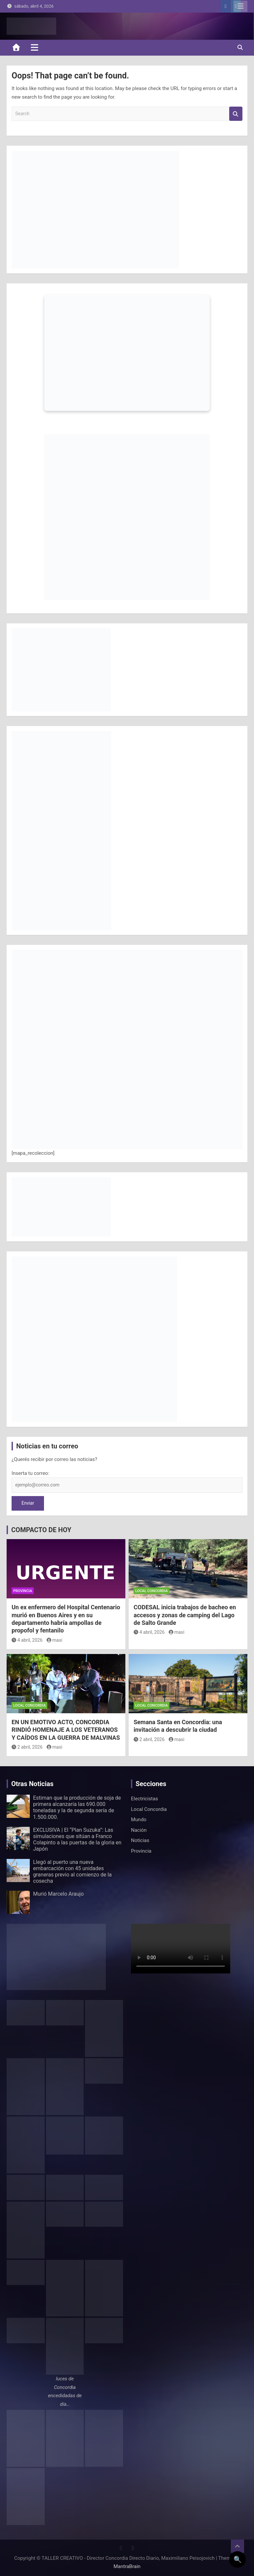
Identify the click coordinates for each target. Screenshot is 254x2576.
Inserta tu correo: (30, 1473)
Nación (139, 1830)
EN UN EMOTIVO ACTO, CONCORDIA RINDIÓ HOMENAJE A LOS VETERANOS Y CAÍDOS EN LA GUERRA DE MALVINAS (66, 1730)
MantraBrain (127, 2566)
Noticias (140, 1840)
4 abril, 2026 (27, 1640)
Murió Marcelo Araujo (58, 1894)
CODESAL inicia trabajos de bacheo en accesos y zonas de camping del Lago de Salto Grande (185, 1615)
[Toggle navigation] (34, 47)
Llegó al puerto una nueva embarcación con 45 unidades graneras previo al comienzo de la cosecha (72, 1871)
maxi (55, 1640)
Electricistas (144, 1799)
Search (235, 114)
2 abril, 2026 (27, 1747)
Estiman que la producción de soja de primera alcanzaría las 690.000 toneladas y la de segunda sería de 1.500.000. (77, 1807)
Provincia (22, 1591)
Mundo (139, 1820)
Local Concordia (151, 1591)
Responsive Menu (240, 6)
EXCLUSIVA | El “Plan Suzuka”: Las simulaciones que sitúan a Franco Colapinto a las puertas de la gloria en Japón (77, 1839)
